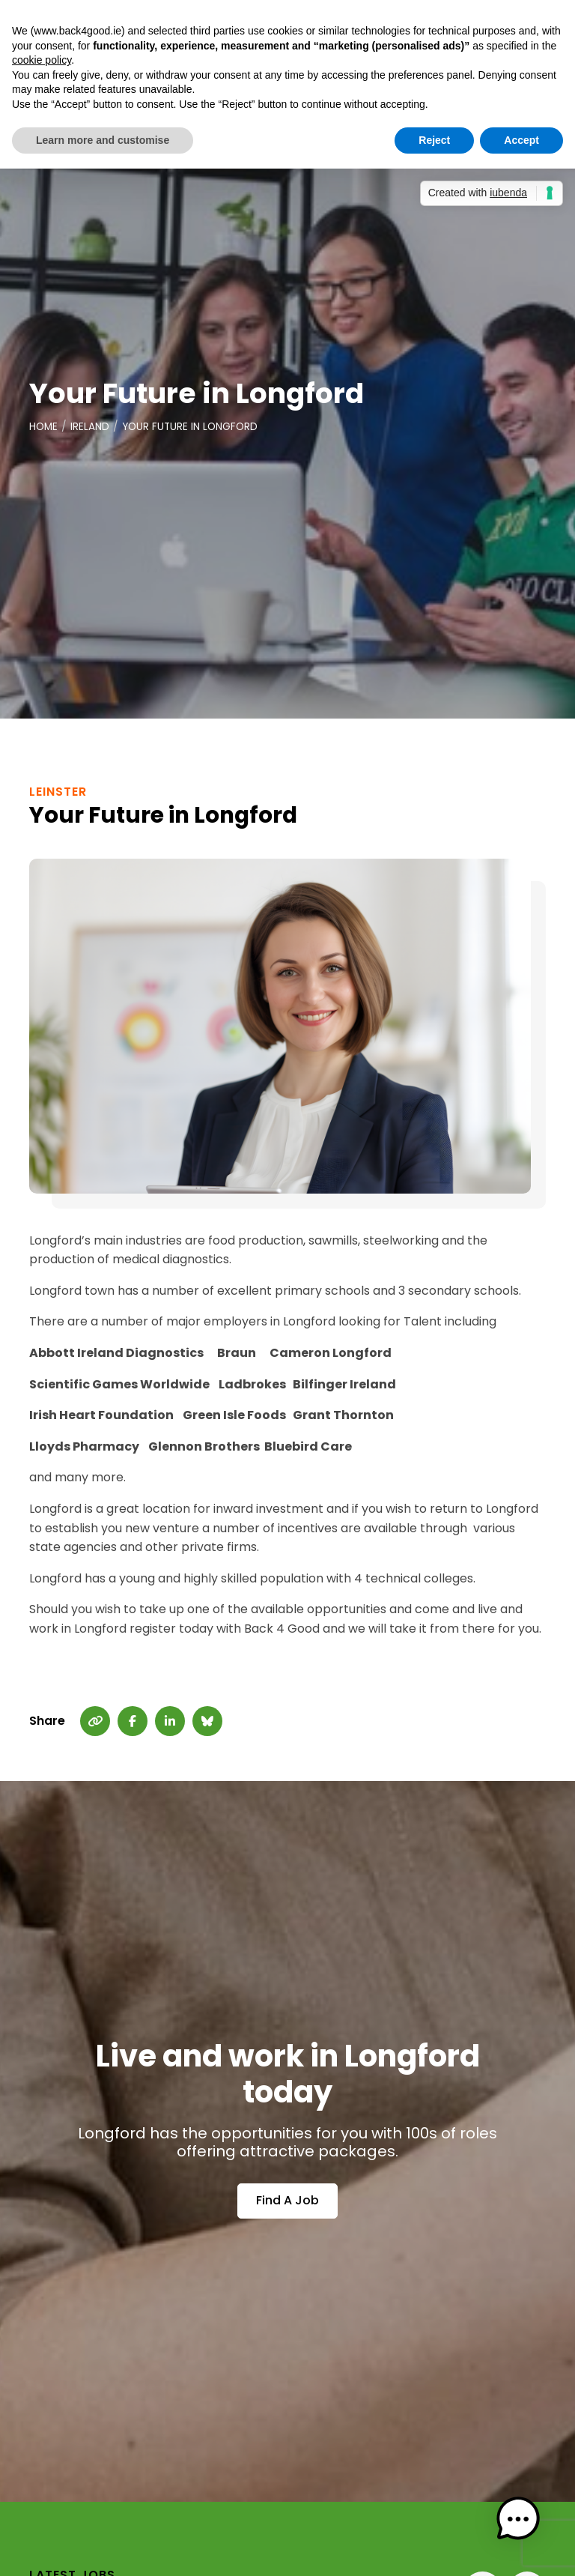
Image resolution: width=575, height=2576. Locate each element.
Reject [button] (434, 140)
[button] (529, 2530)
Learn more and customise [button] (102, 140)
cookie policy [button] (41, 60)
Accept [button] (521, 140)
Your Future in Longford (193, 427)
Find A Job (287, 2201)
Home (44, 427)
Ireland (91, 427)
